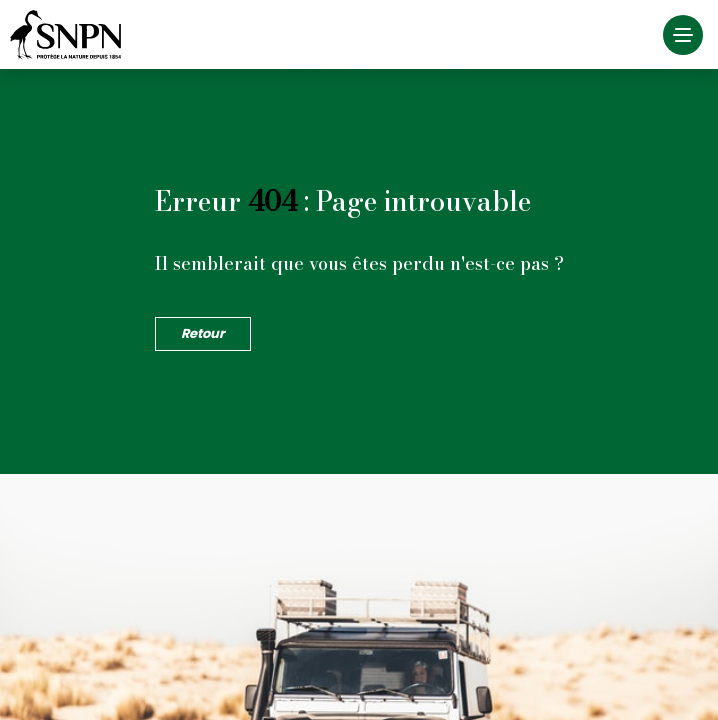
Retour (203, 333)
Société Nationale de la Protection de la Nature (70, 35)
